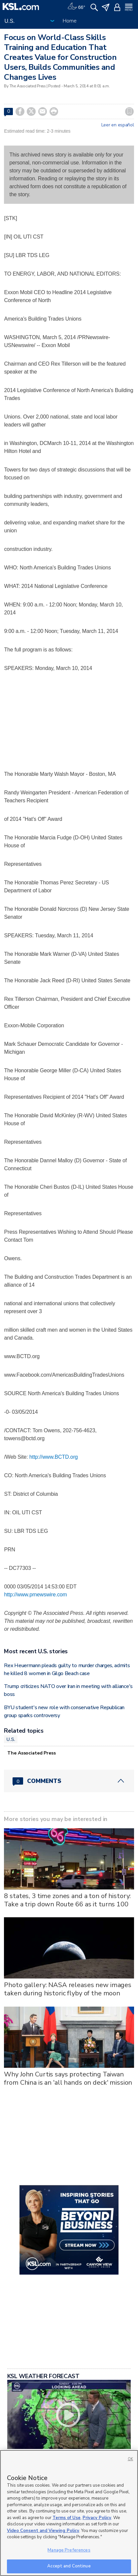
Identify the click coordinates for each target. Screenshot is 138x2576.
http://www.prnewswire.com (35, 1594)
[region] (69, 2513)
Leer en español (117, 125)
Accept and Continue (68, 2566)
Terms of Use (66, 2518)
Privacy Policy (97, 2518)
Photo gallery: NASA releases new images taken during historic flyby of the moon (67, 1989)
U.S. (10, 1739)
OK (130, 2459)
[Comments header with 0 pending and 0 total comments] (69, 1781)
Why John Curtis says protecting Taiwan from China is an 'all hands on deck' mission (68, 2078)
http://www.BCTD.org (53, 1457)
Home (69, 20)
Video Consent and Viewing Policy (43, 2531)
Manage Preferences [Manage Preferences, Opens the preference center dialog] (69, 2550)
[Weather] (76, 6)
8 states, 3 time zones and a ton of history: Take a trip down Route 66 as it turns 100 (67, 1900)
